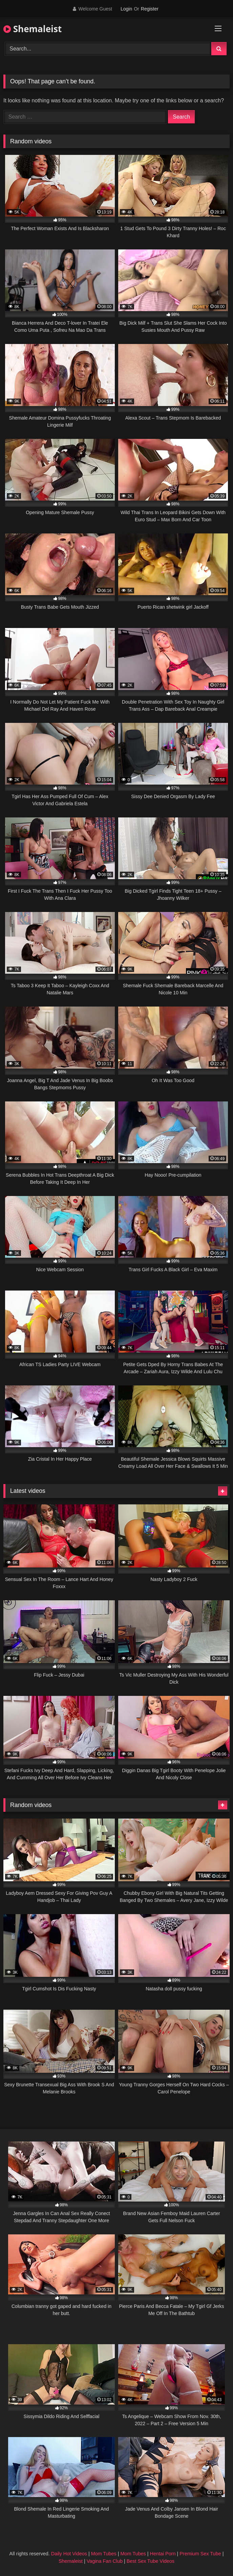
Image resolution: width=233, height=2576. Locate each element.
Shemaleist (32, 29)
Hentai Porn (163, 2553)
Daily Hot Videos (69, 2553)
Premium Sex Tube (200, 2553)
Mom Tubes (103, 2553)
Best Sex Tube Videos (150, 2561)
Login (126, 9)
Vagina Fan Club (105, 2561)
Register (149, 9)
